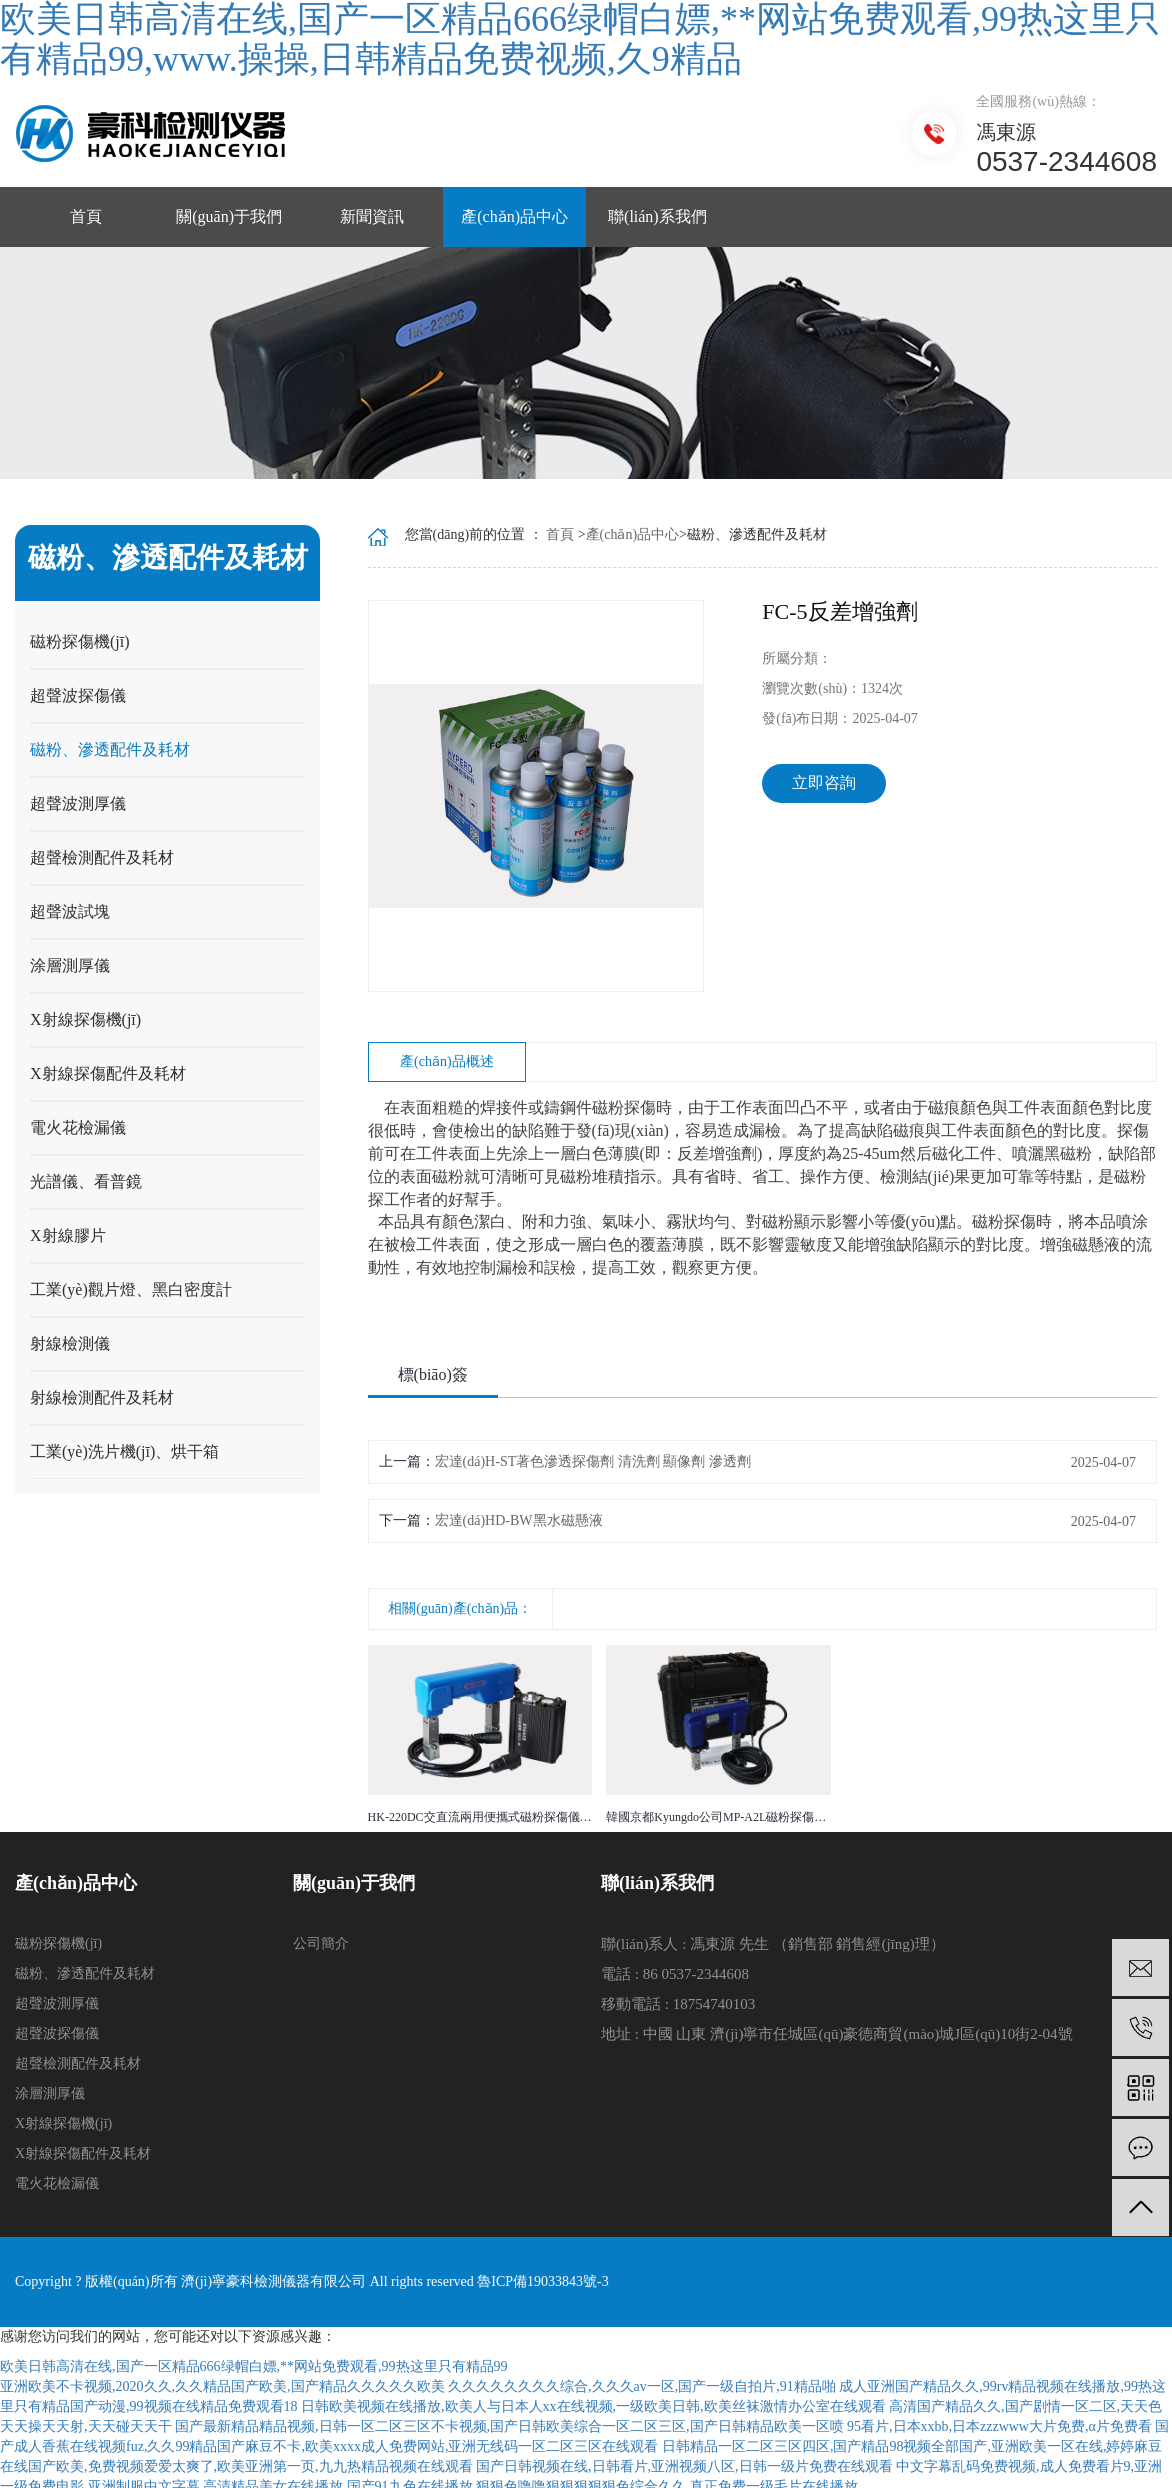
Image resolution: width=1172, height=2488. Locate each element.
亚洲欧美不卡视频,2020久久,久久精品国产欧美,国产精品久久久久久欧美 (222, 2386)
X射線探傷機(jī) (85, 1019)
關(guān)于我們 (229, 216)
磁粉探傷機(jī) (80, 641)
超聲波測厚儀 (78, 803)
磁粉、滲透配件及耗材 (110, 749)
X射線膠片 (68, 1235)
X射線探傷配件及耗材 (108, 1073)
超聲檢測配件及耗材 (102, 857)
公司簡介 (321, 1943)
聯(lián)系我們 (657, 216)
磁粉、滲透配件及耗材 (85, 1973)
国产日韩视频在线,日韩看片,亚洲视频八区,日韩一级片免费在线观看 (684, 2466)
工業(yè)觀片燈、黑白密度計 (131, 1289)
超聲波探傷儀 (78, 695)
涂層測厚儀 (70, 965)
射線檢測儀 (70, 1343)
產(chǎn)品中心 (514, 216)
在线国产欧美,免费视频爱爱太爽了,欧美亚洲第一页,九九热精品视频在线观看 (236, 2466)
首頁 (86, 216)
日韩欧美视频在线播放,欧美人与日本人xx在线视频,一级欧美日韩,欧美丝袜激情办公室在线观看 (593, 2406)
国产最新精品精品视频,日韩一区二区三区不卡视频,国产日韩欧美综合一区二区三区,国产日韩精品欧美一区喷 (509, 2426)
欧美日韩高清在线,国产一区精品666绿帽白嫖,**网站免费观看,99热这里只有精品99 (254, 2366)
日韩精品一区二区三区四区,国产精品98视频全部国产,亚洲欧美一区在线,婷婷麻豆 (912, 2446)
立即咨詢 (824, 782)
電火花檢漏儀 (78, 1127)
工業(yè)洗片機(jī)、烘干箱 (124, 1451)
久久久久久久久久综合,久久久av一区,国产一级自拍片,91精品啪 (642, 2386)
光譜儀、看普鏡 (86, 1181)
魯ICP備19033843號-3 (541, 2281)
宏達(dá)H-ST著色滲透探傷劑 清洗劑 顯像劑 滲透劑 (593, 1461)
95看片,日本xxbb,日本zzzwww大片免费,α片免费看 (999, 2426)
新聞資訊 (372, 216)
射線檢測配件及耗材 (102, 1397)
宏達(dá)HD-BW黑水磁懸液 (519, 1520)
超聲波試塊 (70, 911)
